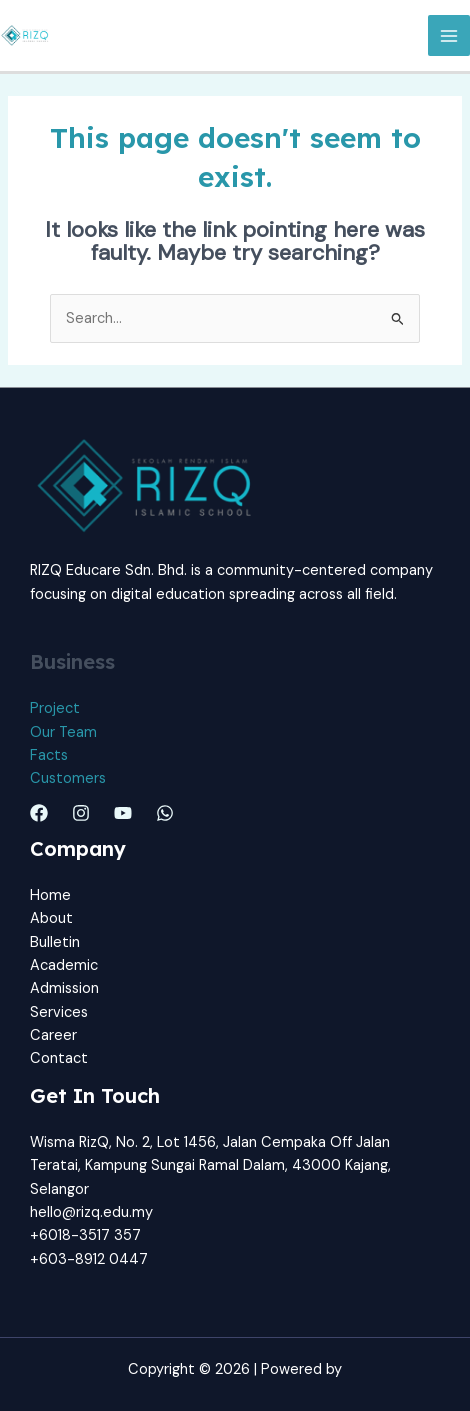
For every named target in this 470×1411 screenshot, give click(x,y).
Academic (64, 965)
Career (53, 1035)
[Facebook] (39, 813)
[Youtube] (123, 813)
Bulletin (55, 942)
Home (50, 895)
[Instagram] (81, 813)
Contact (59, 1058)
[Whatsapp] (165, 813)
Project (55, 708)
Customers (68, 778)
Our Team (63, 732)
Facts (49, 755)
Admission (64, 988)
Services (59, 1012)
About (51, 918)
